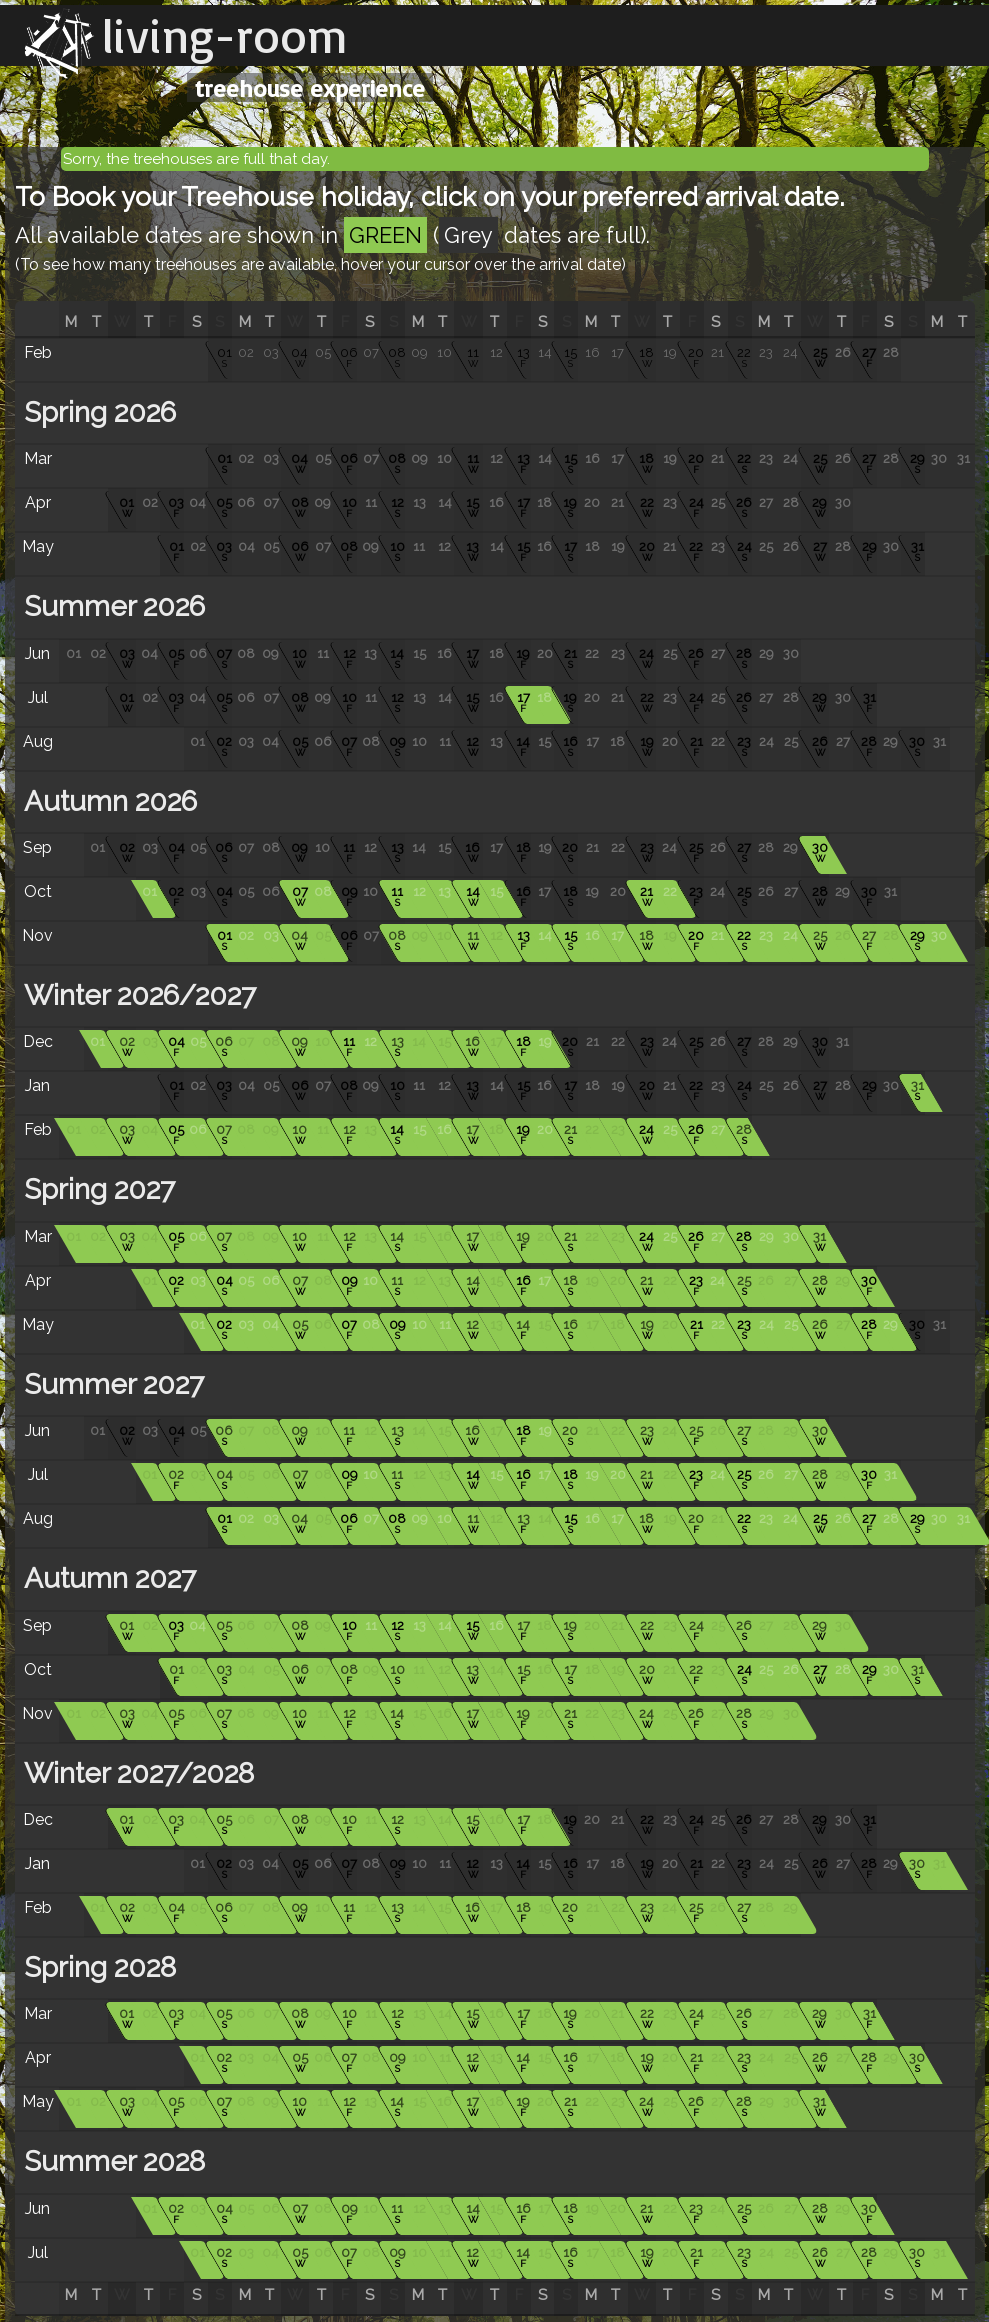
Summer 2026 (111, 606)
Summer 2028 (111, 2161)
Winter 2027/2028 (135, 1773)
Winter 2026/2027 (136, 995)
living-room (225, 35)
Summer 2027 (110, 1384)
